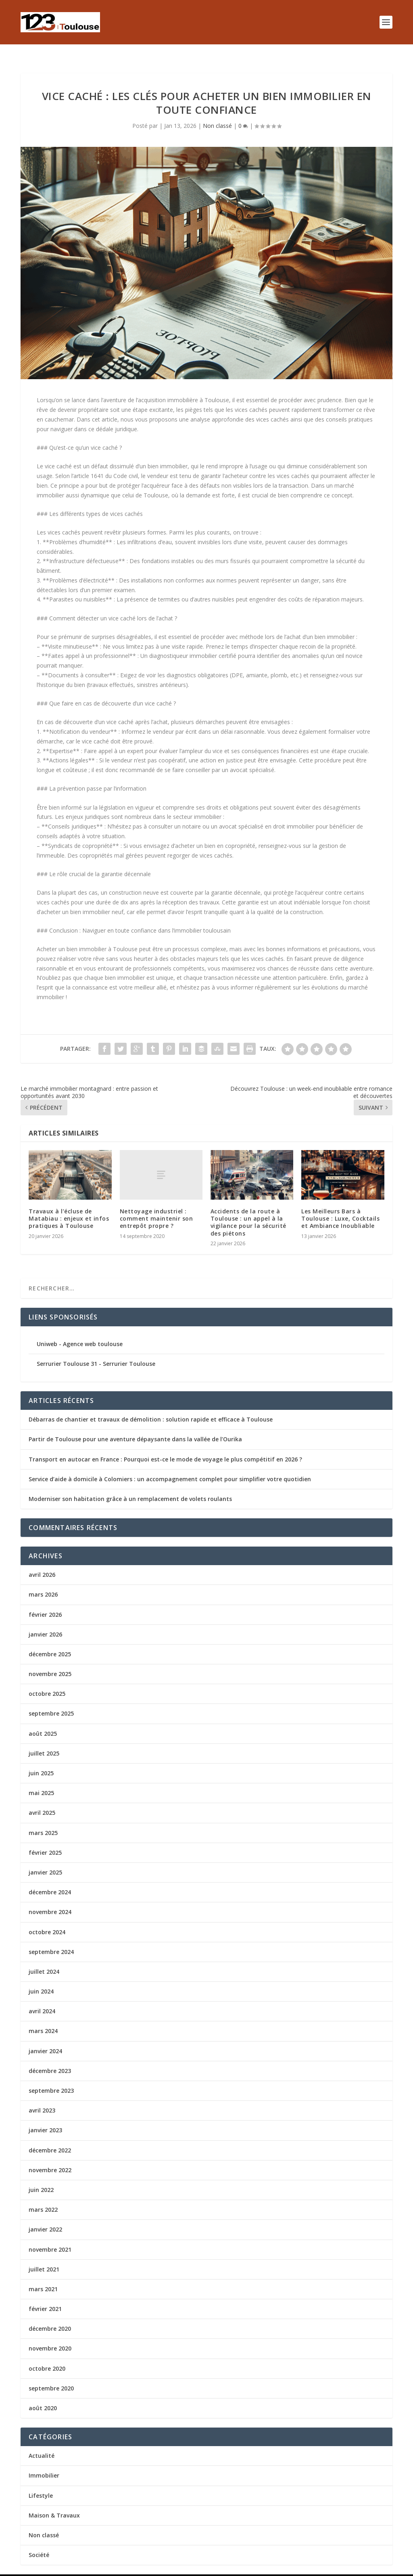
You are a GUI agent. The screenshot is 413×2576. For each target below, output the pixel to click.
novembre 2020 (50, 2335)
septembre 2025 (51, 1700)
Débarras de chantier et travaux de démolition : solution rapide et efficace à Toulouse (151, 1406)
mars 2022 (43, 2196)
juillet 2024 (44, 1958)
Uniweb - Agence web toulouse (80, 1331)
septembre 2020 (51, 2375)
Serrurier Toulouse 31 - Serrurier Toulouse (96, 1351)
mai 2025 (41, 1780)
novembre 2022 (50, 2157)
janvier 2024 (45, 2038)
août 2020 (43, 2395)
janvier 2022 (45, 2216)
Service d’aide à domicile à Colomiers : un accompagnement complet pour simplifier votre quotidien (170, 1466)
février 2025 (45, 1839)
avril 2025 (42, 1800)
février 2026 (45, 1601)
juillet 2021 (44, 2256)
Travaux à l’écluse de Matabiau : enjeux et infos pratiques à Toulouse (69, 1205)
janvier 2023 (45, 2117)
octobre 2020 (47, 2355)
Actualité (41, 2443)
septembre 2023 (51, 2077)
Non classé (217, 113)
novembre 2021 (50, 2236)
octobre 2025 (47, 1681)
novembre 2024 (50, 1899)
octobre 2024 (47, 1919)
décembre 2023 (50, 2058)
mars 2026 (43, 1581)
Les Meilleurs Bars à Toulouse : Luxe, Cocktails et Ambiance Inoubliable (340, 1205)
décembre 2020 (50, 2315)
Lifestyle (41, 2482)
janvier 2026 (45, 1621)
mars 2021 (43, 2276)
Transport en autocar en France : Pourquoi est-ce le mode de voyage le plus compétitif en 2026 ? (165, 1446)
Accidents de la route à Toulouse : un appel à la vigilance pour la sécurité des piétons (248, 1209)
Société (39, 2542)
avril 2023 (42, 2097)
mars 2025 (43, 1820)
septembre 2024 (51, 1939)
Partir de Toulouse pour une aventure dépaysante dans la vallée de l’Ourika (135, 1426)
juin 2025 (41, 1760)
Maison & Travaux (54, 2502)
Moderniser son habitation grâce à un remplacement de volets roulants (130, 1486)
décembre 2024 (50, 1879)
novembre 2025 (50, 1661)
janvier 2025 (45, 1859)
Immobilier (44, 2462)
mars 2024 (43, 2018)
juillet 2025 (44, 1740)
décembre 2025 (50, 1641)
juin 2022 (41, 2177)
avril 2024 (42, 1998)
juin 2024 (41, 1978)
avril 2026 (42, 1562)
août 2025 (43, 1720)
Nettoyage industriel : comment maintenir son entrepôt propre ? (156, 1205)
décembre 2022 (50, 2137)
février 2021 (45, 2296)
